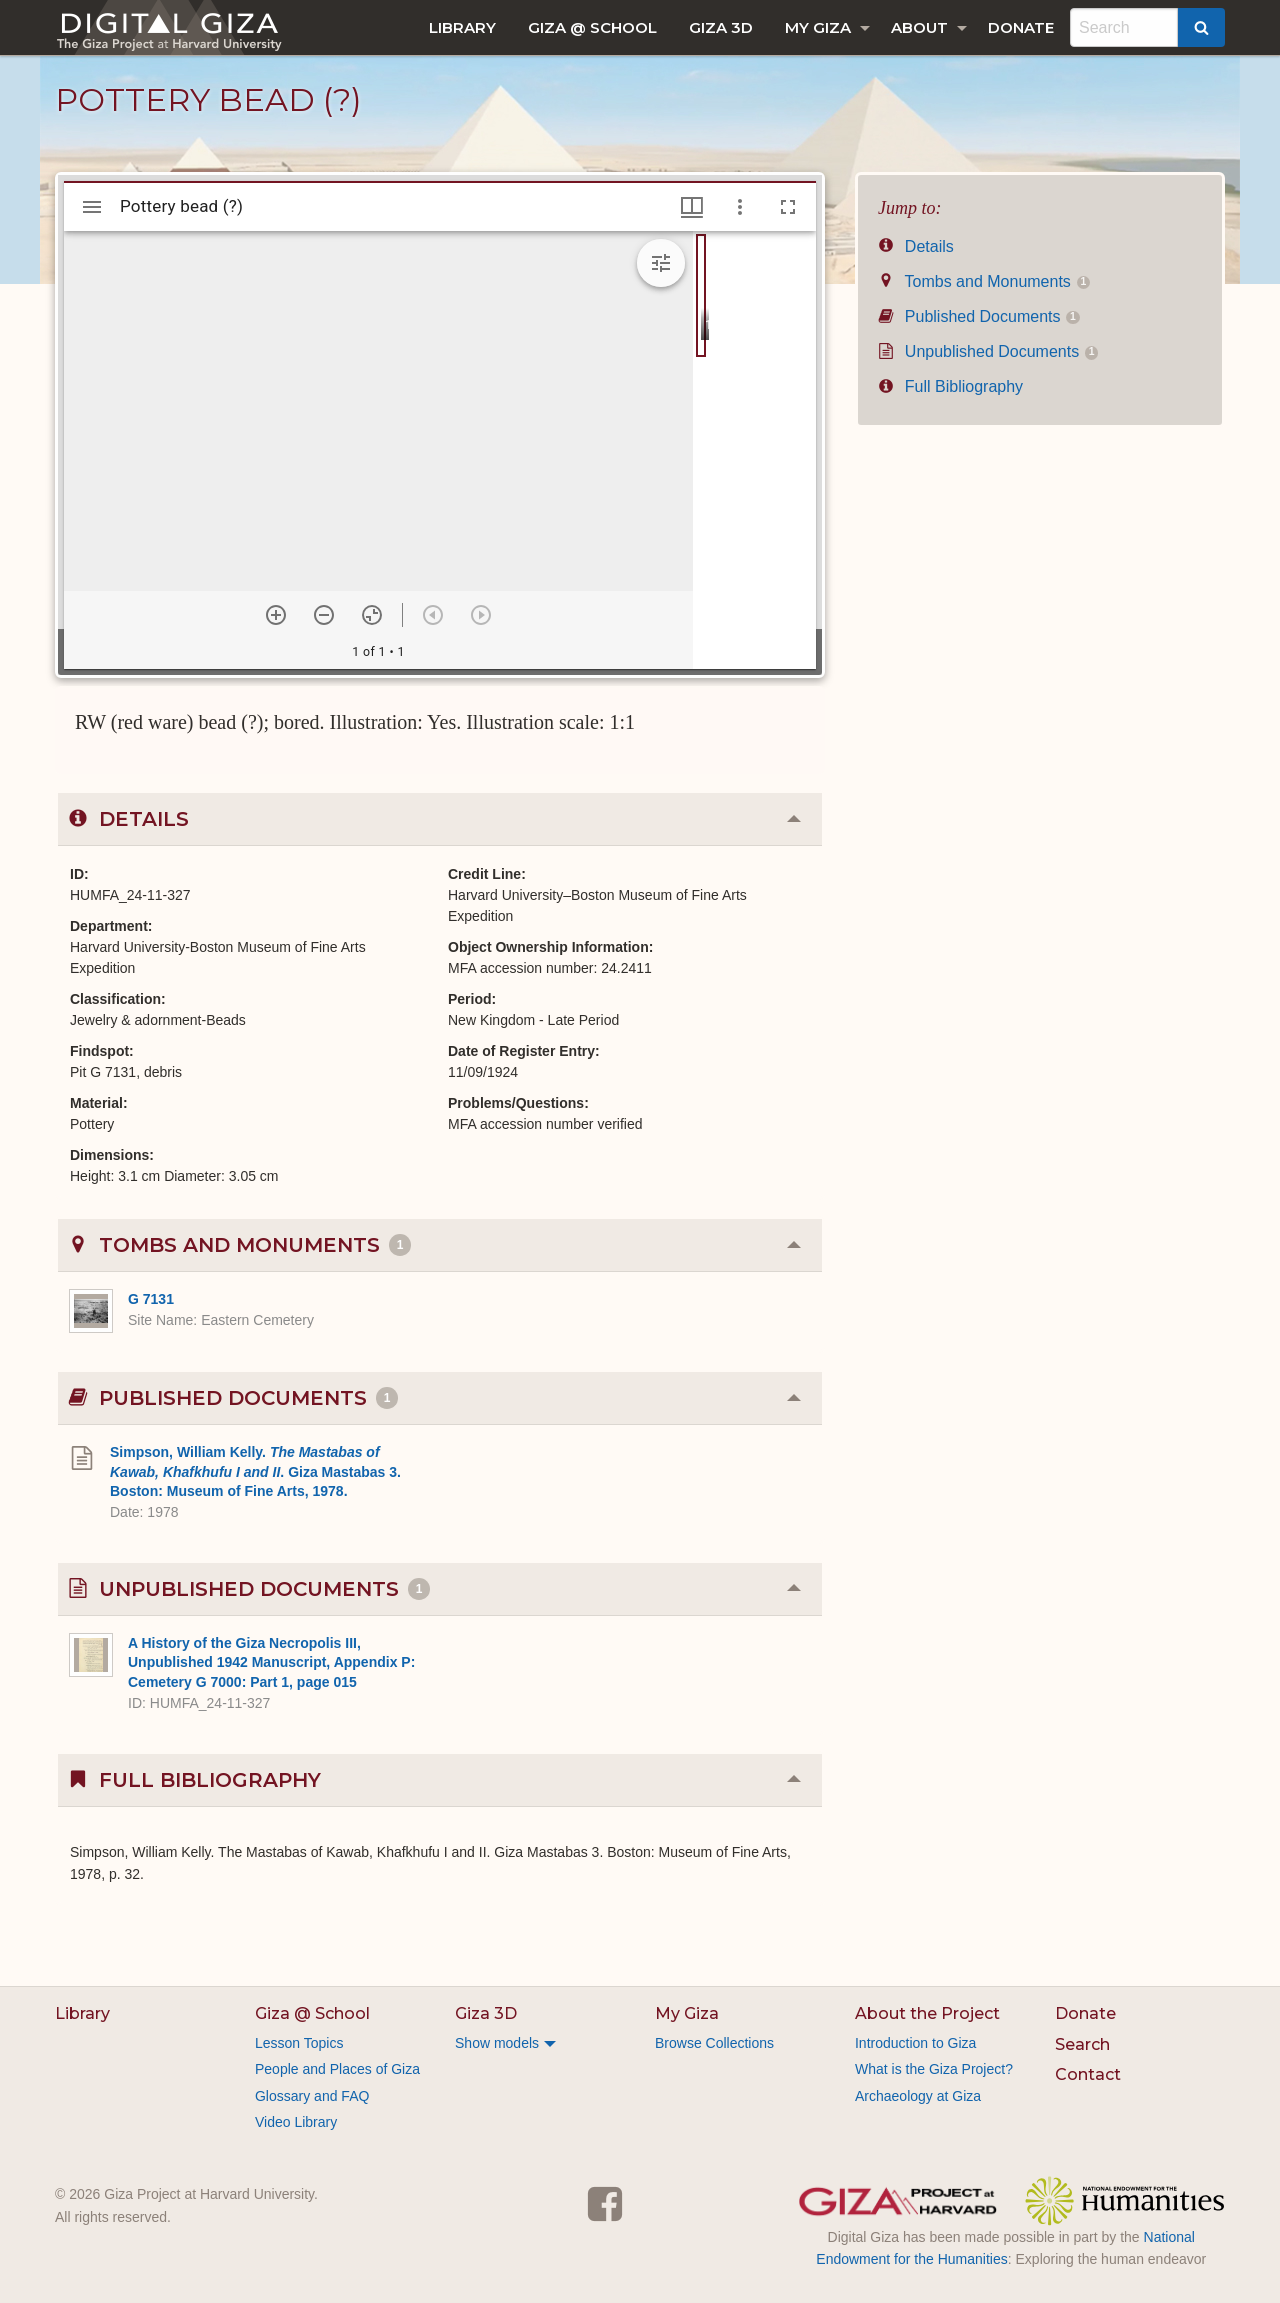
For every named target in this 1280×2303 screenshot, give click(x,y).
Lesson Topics (299, 2043)
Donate (1021, 27)
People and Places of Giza (337, 2069)
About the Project (927, 2013)
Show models (497, 2043)
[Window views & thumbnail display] (692, 207)
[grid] (754, 450)
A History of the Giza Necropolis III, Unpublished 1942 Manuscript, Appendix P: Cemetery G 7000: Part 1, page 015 (271, 1662)
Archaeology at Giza (918, 2096)
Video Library (296, 2122)
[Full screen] (788, 207)
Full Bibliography (950, 386)
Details (916, 246)
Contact (1088, 2074)
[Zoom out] (324, 615)
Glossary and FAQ (312, 2096)
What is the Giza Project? (934, 2069)
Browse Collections (714, 2043)
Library (462, 27)
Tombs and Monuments (984, 281)
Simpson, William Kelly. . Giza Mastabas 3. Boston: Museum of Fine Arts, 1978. (255, 1471)
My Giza (818, 27)
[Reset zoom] (372, 615)
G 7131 (151, 1299)
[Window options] (740, 207)
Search (1082, 2044)
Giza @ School (592, 27)
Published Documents (979, 316)
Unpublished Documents (988, 351)
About (919, 27)
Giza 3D (721, 27)
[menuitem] (462, 27)
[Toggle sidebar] (92, 207)
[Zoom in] (276, 615)
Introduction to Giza (915, 2043)
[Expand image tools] (661, 263)
